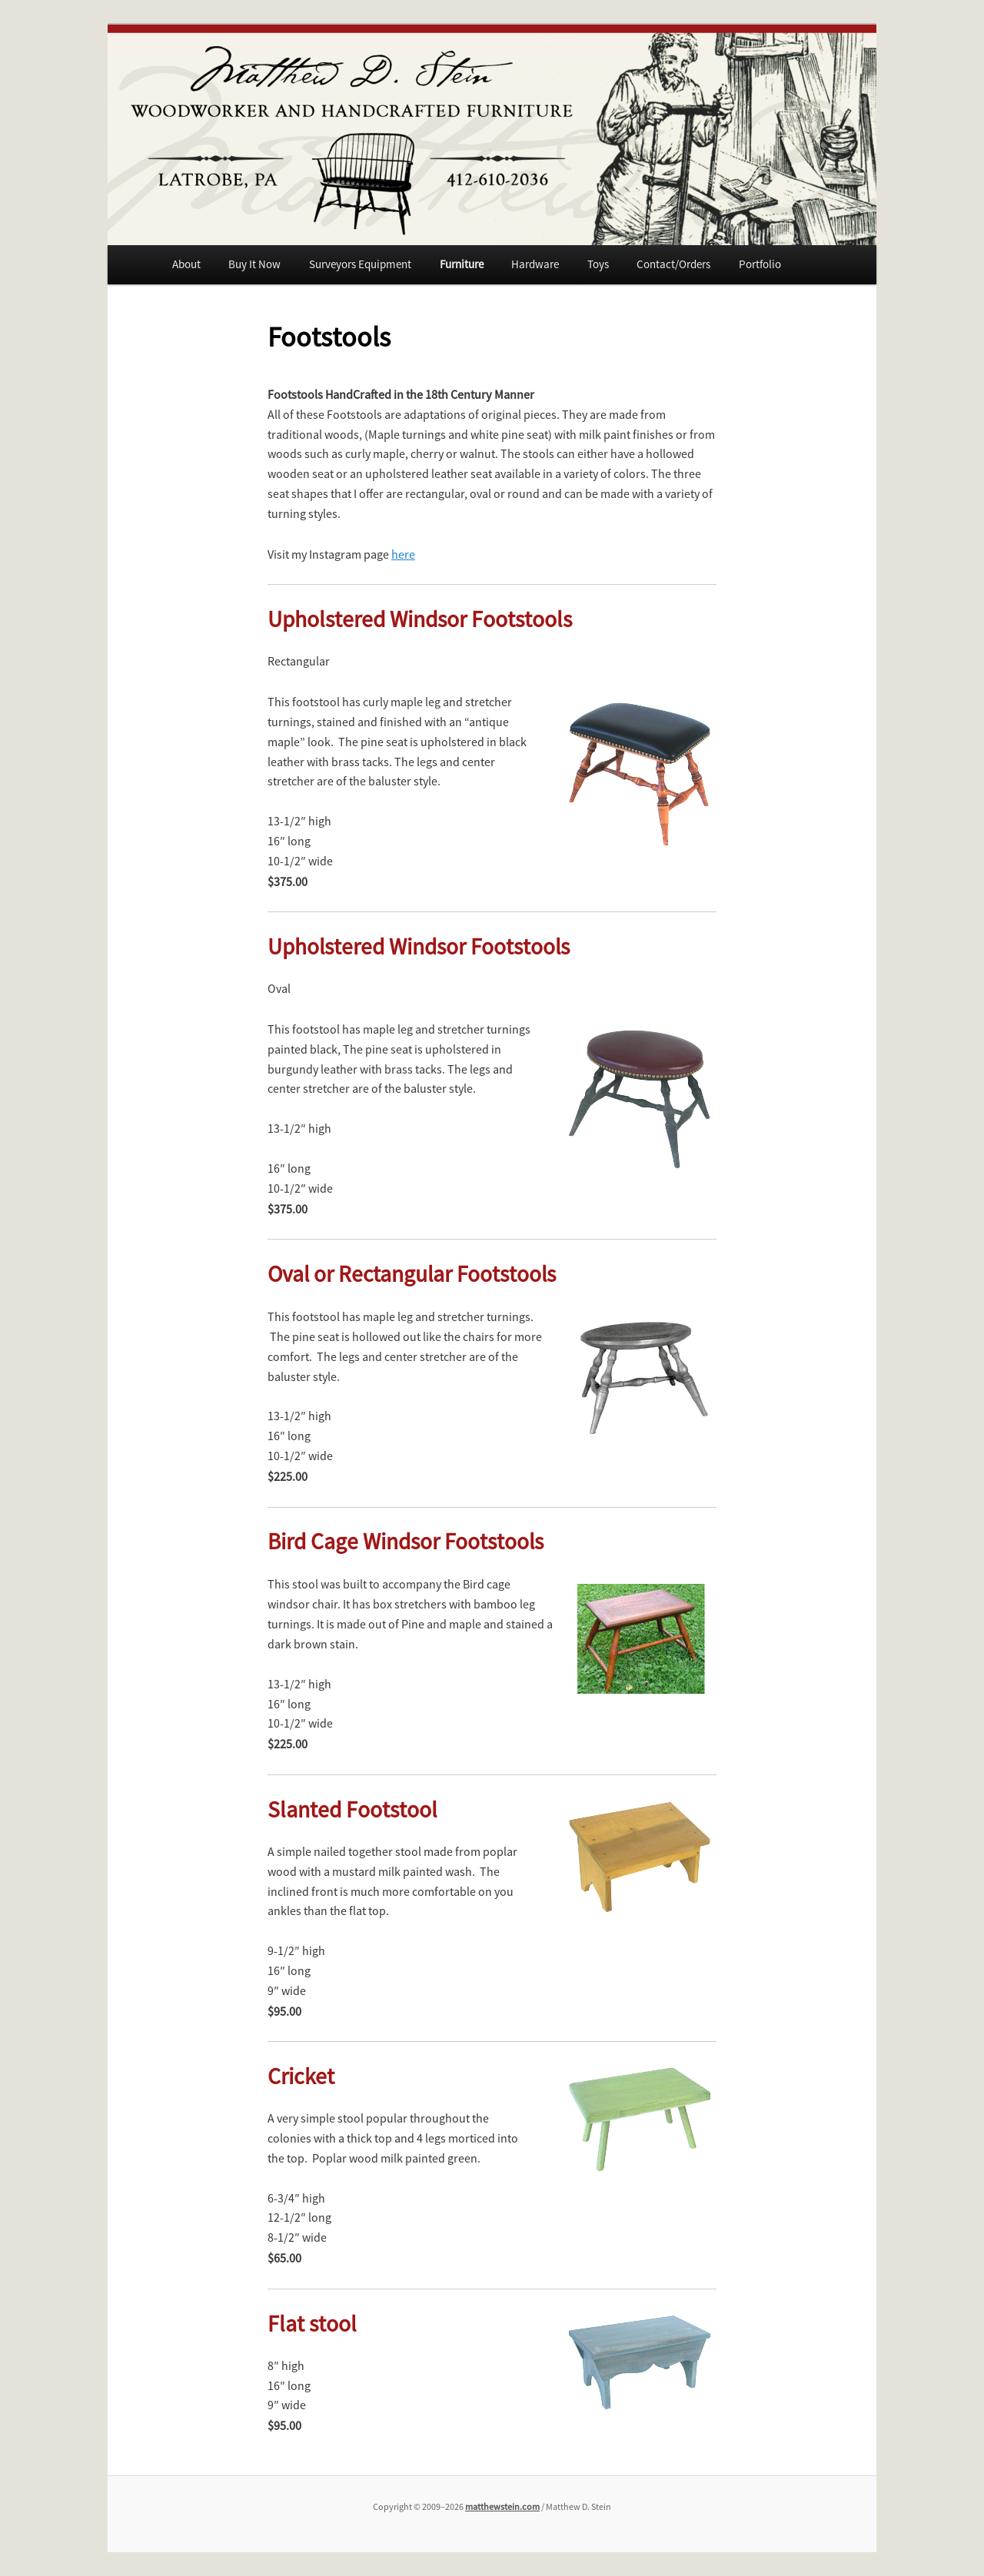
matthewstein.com (502, 2506)
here (403, 554)
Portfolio (760, 264)
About (186, 264)
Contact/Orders (673, 264)
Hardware (535, 264)
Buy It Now (254, 264)
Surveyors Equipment (360, 264)
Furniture (462, 264)
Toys (598, 264)
